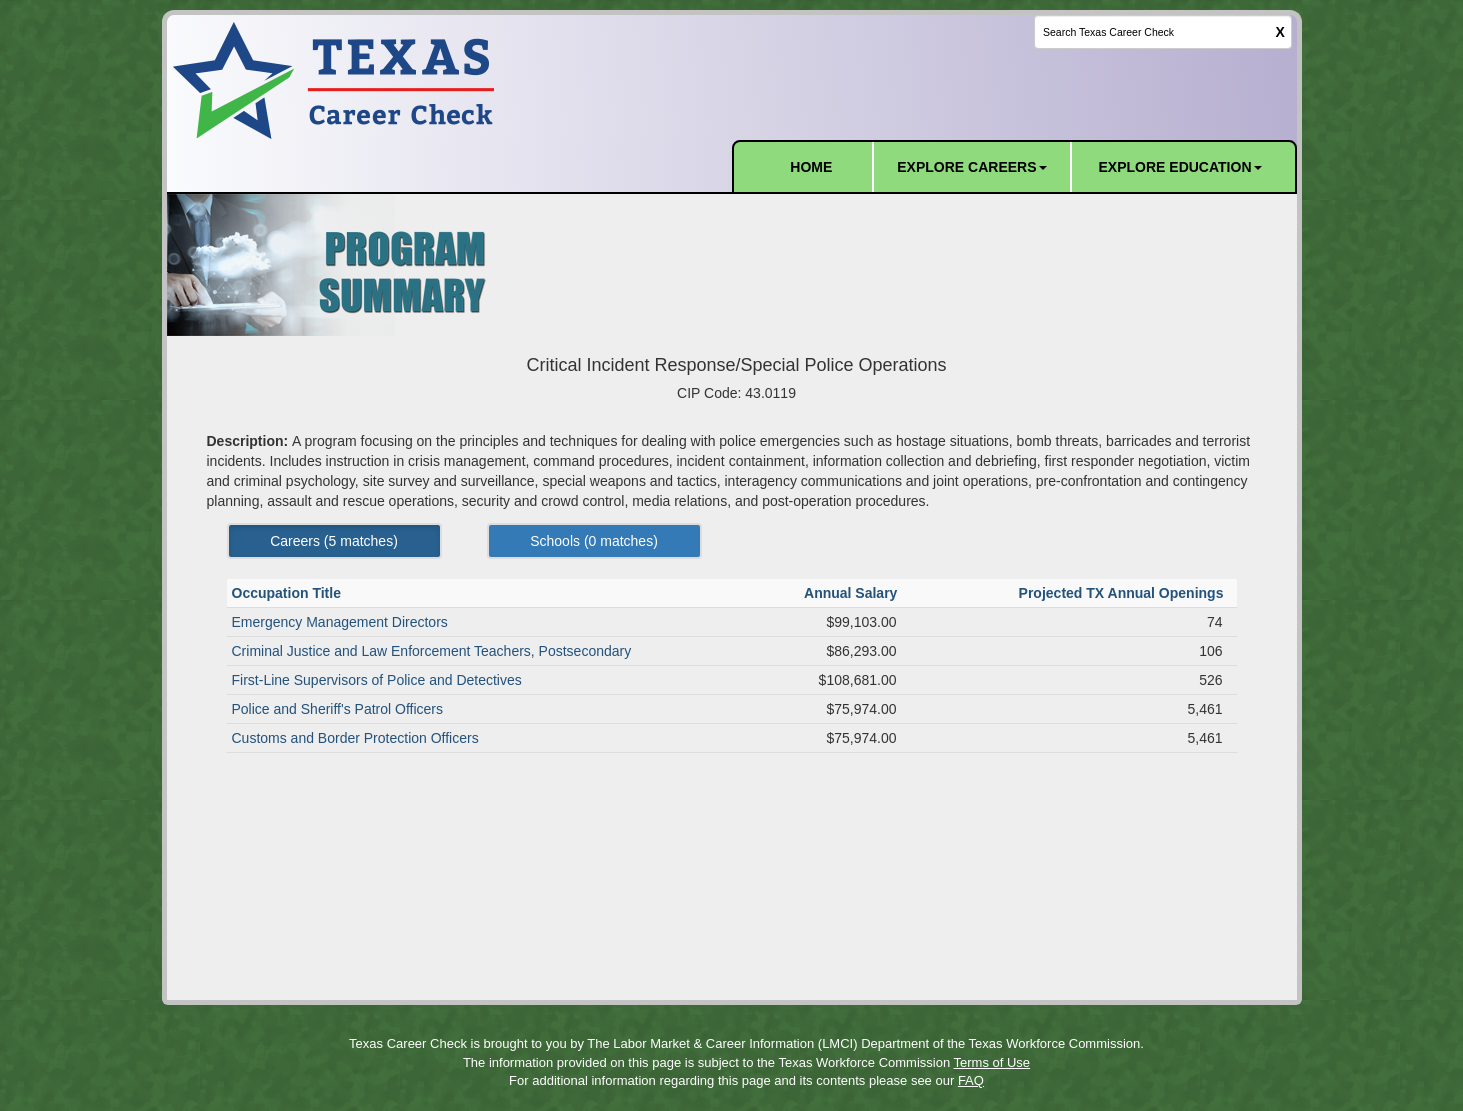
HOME (811, 167)
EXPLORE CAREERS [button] (971, 167)
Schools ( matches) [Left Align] (594, 541)
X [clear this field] (1280, 32)
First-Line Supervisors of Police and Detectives (377, 680)
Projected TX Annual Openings (1123, 593)
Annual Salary (852, 593)
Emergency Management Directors (340, 622)
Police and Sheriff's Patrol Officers (337, 709)
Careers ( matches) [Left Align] (334, 541)
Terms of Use (992, 1062)
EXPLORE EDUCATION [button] (1180, 167)
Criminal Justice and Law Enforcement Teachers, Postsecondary (432, 651)
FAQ (971, 1080)
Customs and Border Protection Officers (355, 738)
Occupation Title (288, 593)
